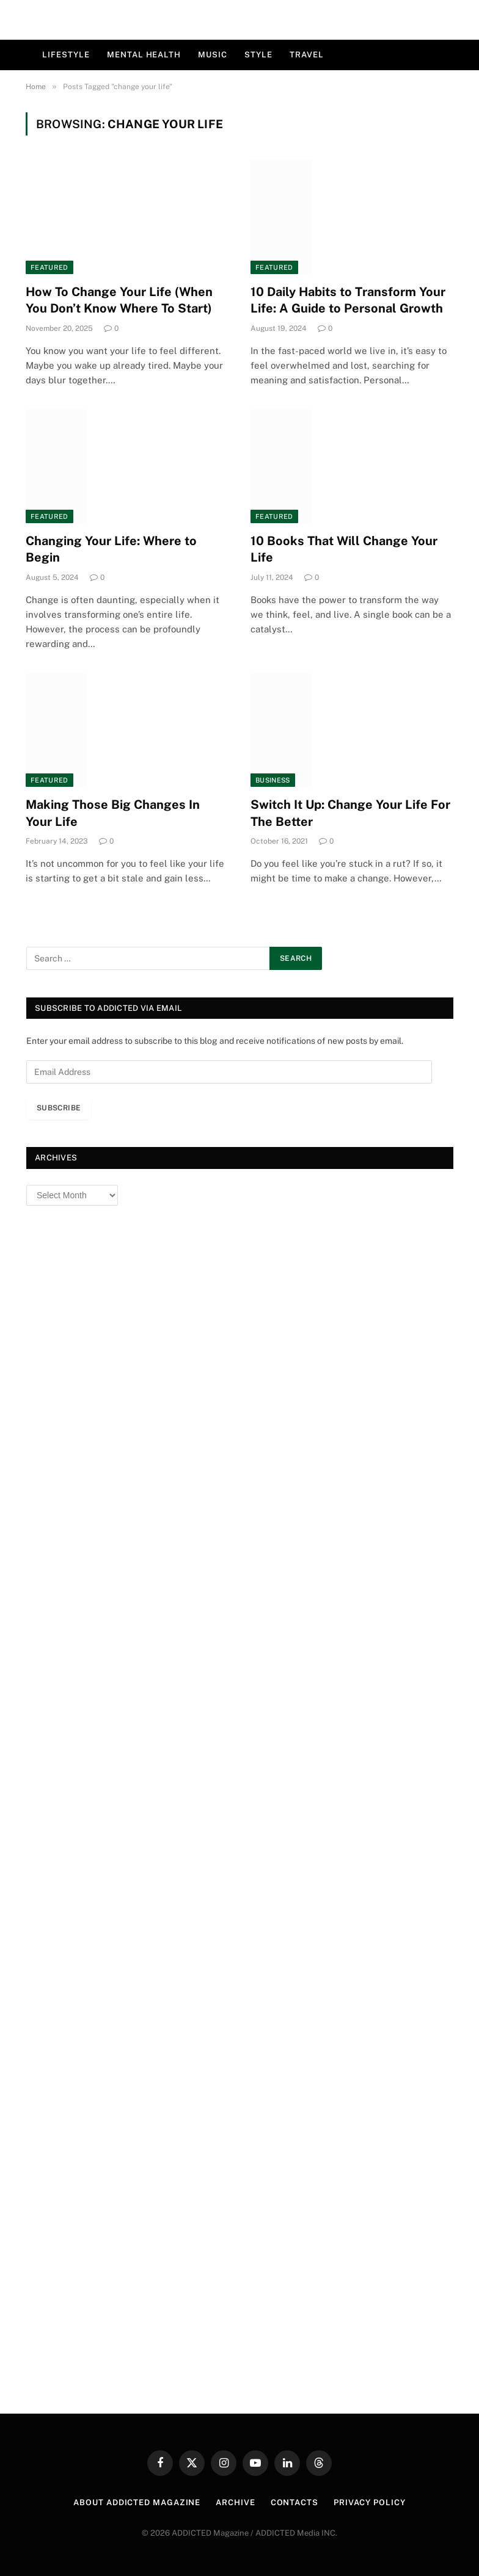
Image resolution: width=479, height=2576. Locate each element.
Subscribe (59, 1108)
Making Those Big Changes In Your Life (113, 812)
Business (272, 780)
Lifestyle (66, 54)
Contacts (294, 2502)
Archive (235, 2502)
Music (212, 54)
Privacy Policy (370, 2502)
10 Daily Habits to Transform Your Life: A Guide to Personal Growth (347, 300)
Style (258, 54)
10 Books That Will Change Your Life (343, 549)
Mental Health (144, 54)
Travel (306, 54)
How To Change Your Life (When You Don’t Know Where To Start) (119, 300)
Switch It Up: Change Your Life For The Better (350, 812)
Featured (49, 267)
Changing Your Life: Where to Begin (111, 549)
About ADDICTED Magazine (136, 2502)
